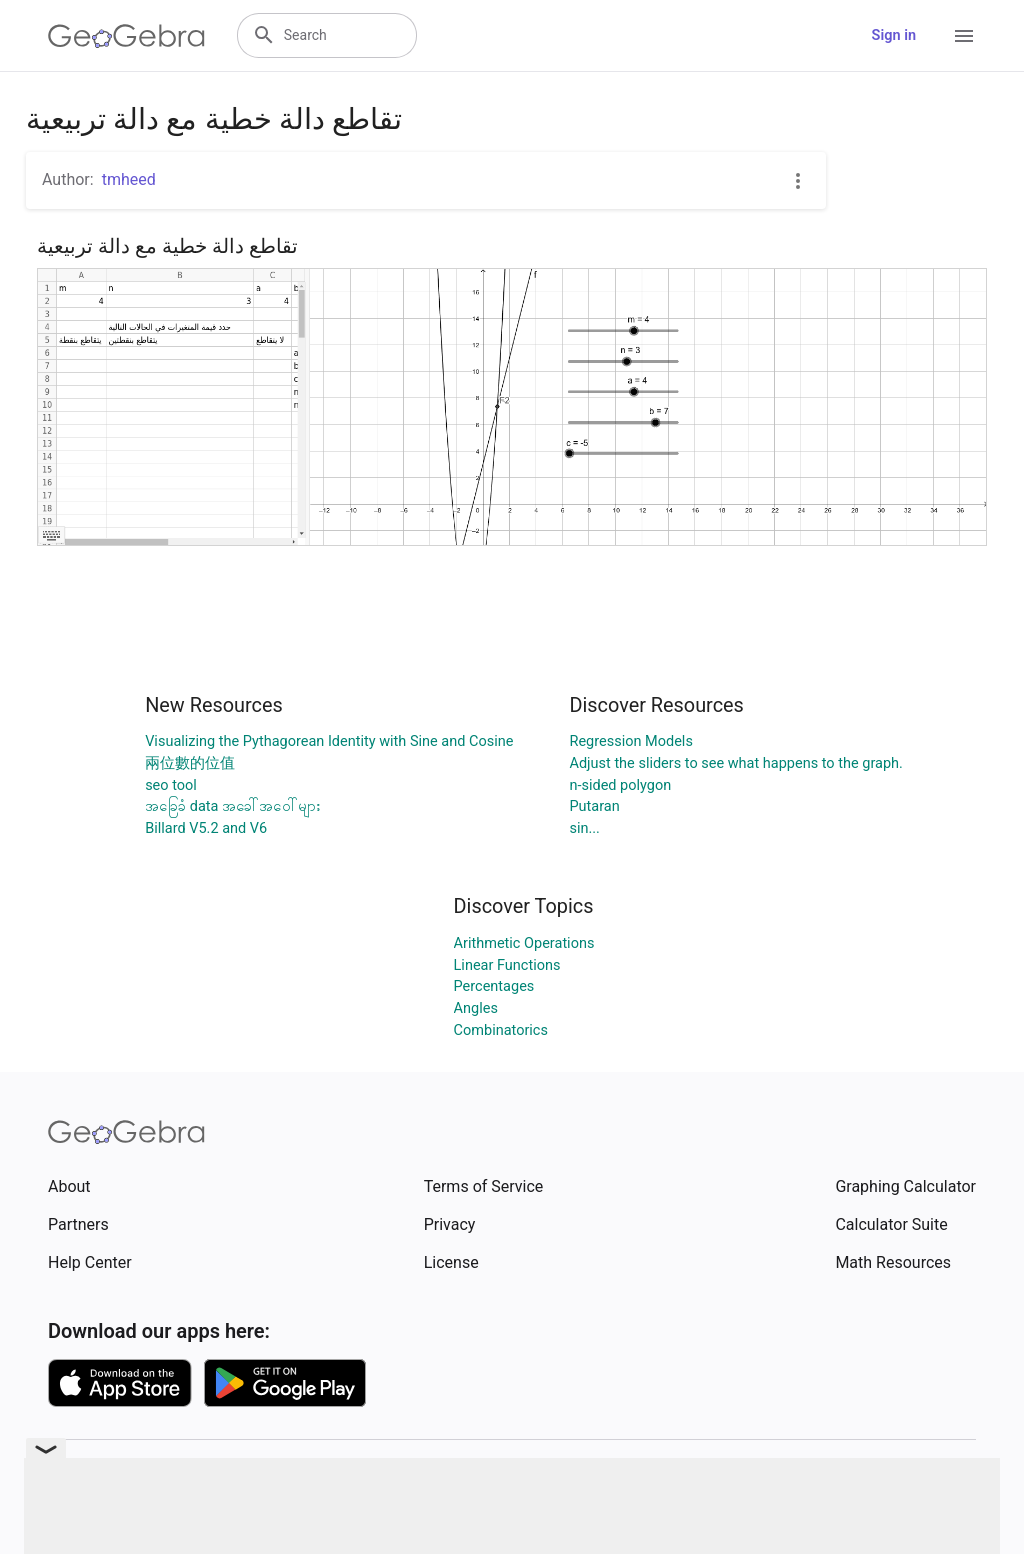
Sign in (894, 35)
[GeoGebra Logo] (126, 36)
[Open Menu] (964, 36)
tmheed (129, 179)
